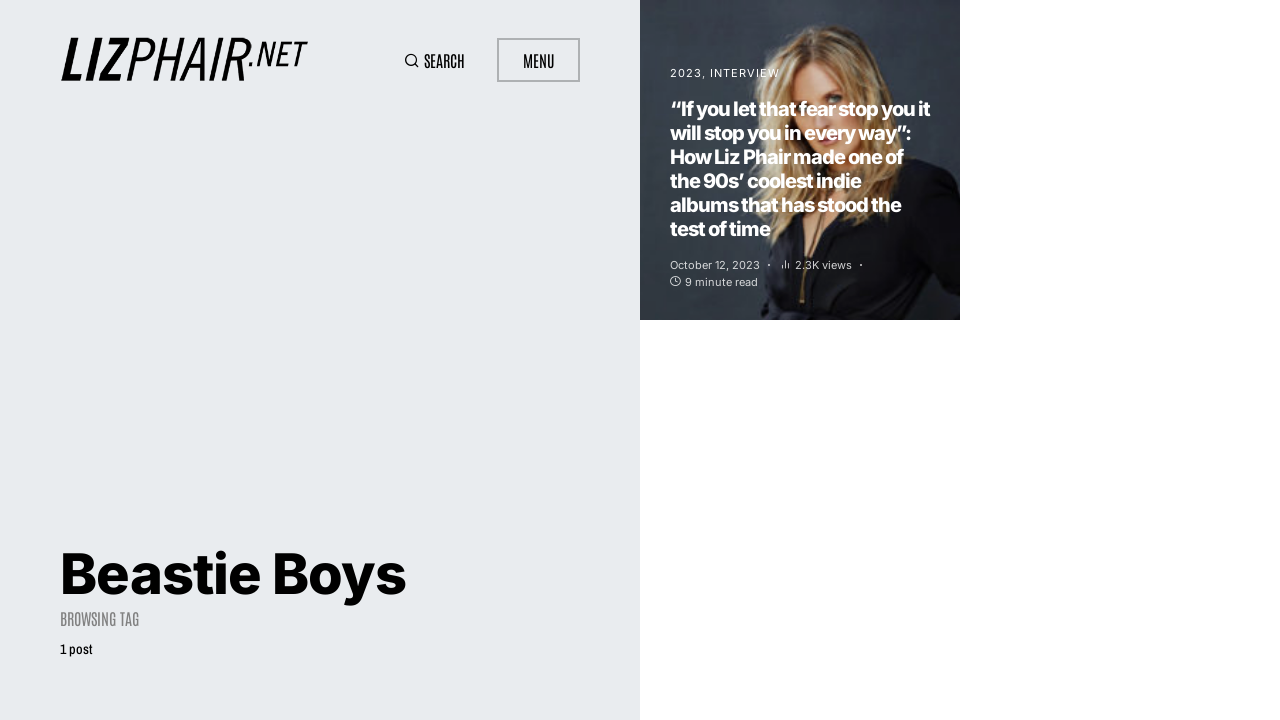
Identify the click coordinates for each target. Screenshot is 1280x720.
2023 (686, 73)
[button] (434, 60)
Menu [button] (538, 60)
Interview (745, 73)
